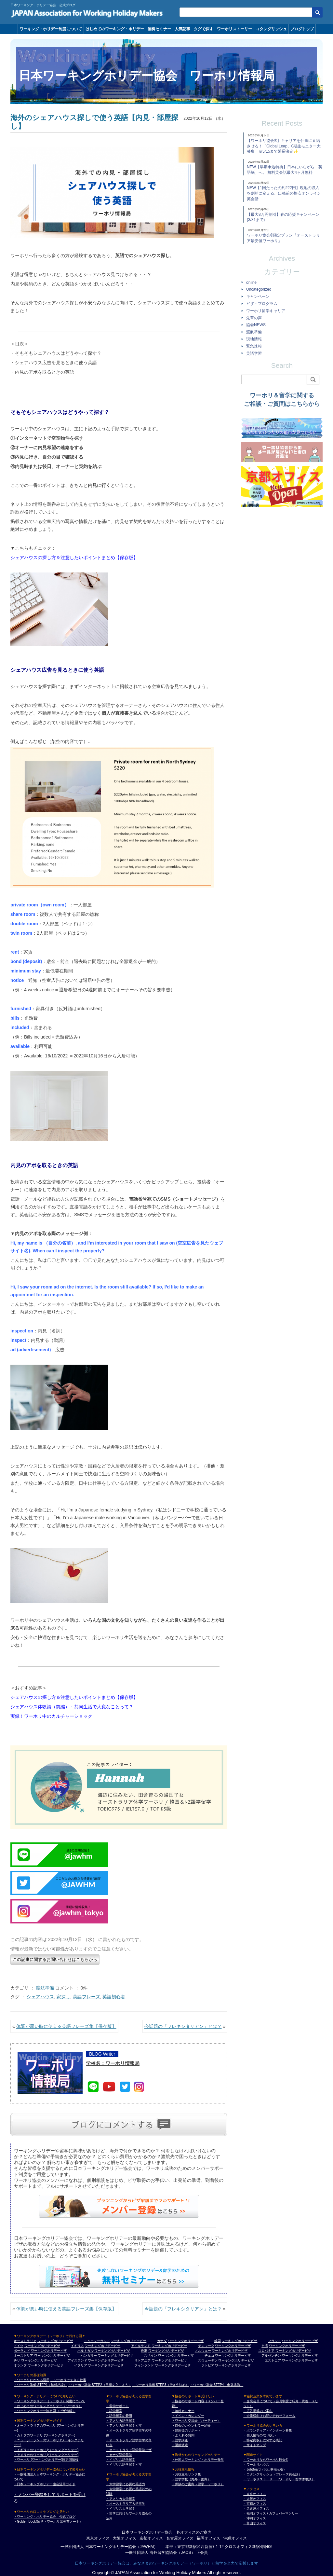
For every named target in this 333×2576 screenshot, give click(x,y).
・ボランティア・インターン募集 (267, 2430)
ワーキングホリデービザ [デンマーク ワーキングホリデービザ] (233, 2346)
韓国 (217, 2341)
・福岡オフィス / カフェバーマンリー (270, 2513)
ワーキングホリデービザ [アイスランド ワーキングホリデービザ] (106, 2360)
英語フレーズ (86, 1996)
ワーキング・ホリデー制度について (51, 29)
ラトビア (207, 2365)
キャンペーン (258, 296)
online (251, 282)
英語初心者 (113, 1996)
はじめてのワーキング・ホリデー (115, 29)
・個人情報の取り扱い (259, 2435)
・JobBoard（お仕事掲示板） (264, 2469)
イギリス (77, 2346)
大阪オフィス (124, 2538)
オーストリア (23, 2355)
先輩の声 (254, 318)
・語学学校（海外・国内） (191, 2479)
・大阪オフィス (254, 2498)
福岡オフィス (208, 2538)
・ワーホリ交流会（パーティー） (196, 2420)
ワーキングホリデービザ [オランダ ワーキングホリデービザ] (45, 2365)
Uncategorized (258, 289)
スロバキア (266, 2350)
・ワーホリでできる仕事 (68, 2380)
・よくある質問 (183, 2435)
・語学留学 (114, 2411)
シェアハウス (40, 1996)
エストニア (273, 2360)
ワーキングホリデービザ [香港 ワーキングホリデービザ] (166, 2350)
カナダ (162, 2341)
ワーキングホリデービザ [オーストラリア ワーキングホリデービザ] (55, 2341)
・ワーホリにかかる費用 (31, 2380)
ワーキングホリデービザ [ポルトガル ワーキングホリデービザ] (112, 2350)
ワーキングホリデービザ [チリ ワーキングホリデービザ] (39, 2360)
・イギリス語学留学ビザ (124, 2464)
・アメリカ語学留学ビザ (124, 2425)
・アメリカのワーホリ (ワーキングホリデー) (46, 2455)
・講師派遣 (180, 2445)
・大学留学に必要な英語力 (125, 2484)
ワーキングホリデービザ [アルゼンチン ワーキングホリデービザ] (300, 2355)
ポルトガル (85, 2350)
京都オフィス (151, 2538)
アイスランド (77, 2360)
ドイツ (18, 2346)
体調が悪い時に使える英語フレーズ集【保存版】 (66, 2026)
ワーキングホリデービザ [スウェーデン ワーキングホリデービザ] (236, 2360)
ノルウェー (203, 2350)
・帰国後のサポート (186, 2430)
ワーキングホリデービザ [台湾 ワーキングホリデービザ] (287, 2346)
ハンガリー (89, 2355)
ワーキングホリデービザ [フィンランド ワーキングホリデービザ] (173, 2365)
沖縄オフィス (235, 2538)
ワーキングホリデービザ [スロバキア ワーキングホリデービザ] (293, 2350)
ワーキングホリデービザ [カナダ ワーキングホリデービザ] (186, 2341)
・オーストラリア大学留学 (125, 2503)
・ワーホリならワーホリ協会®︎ (265, 2459)
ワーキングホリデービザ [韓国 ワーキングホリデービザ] (239, 2341)
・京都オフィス (254, 2503)
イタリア (80, 2365)
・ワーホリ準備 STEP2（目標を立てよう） (99, 2385)
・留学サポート (117, 2406)
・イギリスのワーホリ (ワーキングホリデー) (46, 2450)
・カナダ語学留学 (119, 2455)
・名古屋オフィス (256, 2508)
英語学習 (254, 353)
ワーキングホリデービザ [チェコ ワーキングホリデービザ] (233, 2355)
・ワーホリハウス (256, 2464)
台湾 (264, 2346)
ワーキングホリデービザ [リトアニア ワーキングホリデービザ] (169, 2360)
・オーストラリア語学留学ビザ (129, 2450)
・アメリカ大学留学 (120, 2498)
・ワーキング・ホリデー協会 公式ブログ (44, 2516)
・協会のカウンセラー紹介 (191, 2425)
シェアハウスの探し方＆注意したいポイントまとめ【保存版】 (74, 557)
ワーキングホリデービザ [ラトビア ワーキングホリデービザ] (233, 2365)
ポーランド (22, 2350)
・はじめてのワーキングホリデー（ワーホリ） (48, 2406)
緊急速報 (254, 346)
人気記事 (182, 29)
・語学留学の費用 (119, 2416)
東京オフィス (98, 2538)
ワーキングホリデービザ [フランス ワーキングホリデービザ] (300, 2341)
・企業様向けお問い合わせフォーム (269, 2416)
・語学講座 (180, 2440)
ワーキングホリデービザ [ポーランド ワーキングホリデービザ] (49, 2350)
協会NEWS (256, 325)
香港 (144, 2350)
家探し (63, 1996)
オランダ (20, 2365)
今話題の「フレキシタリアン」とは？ (183, 2026)
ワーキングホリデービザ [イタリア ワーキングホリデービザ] (106, 2365)
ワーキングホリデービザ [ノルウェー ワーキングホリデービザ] (229, 2350)
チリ (17, 2360)
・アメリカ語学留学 (120, 2420)
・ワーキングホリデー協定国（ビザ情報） (44, 2411)
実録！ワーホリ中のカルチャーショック (51, 1716)
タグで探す (203, 29)
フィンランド (144, 2365)
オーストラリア (25, 2341)
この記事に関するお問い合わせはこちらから (55, 1959)
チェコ (209, 2355)
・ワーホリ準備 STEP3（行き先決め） (160, 2385)
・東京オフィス (254, 2494)
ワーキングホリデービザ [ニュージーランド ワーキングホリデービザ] (128, 2341)
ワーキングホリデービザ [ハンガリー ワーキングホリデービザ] (115, 2355)
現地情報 (254, 339)
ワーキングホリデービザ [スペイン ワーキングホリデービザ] (176, 2355)
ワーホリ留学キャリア (265, 311)
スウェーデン (208, 2360)
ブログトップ (302, 29)
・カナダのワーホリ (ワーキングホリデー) (44, 2435)
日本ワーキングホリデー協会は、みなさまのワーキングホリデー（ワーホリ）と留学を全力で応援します (166, 2563)
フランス (274, 2341)
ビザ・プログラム (261, 303)
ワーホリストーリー (234, 29)
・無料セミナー (183, 2411)
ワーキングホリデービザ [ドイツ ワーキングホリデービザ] (42, 2346)
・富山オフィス (254, 2523)
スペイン (150, 2355)
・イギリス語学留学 (120, 2459)
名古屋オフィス (179, 2538)
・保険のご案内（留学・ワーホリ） (198, 2484)
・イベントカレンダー (188, 2416)
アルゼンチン (271, 2355)
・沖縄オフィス (254, 2518)
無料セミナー (159, 29)
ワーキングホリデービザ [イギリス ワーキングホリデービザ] (102, 2346)
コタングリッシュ (271, 29)
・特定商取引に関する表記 (262, 2440)
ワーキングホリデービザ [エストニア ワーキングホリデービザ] (300, 2360)
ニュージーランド (97, 2341)
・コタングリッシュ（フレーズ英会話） (272, 2474)
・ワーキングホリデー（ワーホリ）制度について (49, 2401)
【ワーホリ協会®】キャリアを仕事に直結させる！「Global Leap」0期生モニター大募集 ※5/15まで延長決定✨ (284, 146)
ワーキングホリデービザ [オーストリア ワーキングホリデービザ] (52, 2355)
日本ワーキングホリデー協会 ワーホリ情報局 (146, 75)
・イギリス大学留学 (120, 2508)
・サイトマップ (254, 2445)
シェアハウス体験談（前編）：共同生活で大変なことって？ (71, 1706)
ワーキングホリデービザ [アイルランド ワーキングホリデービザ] (169, 2346)
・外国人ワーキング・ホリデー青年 (198, 2459)
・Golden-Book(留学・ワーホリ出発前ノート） (48, 2521)
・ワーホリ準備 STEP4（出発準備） (216, 2385)
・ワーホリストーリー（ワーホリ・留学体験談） (279, 2479)
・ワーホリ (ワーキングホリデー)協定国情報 (46, 2459)
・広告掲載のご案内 (258, 2411)
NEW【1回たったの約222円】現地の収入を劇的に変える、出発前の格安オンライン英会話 (284, 193)
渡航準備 (45, 1988)
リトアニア (142, 2360)
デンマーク (206, 2346)
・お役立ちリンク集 (186, 2474)
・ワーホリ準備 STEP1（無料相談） (40, 2385)
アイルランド (141, 2346)
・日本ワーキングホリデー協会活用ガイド (44, 2484)
